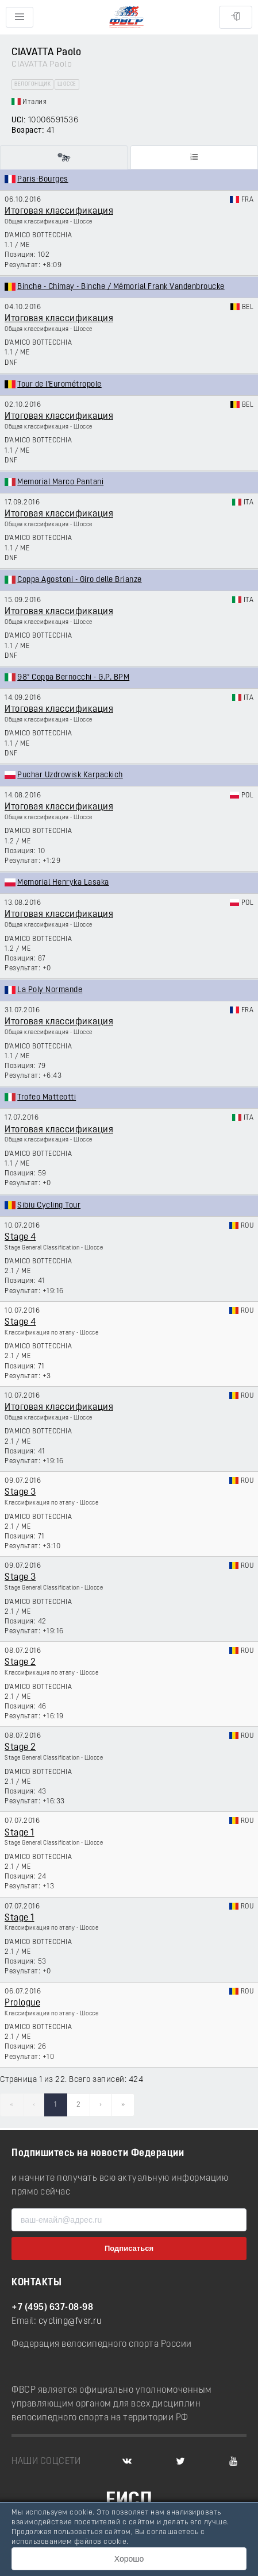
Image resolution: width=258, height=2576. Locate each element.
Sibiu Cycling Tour (48, 1205)
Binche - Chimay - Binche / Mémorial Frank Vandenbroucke (121, 287)
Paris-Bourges (42, 179)
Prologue (22, 2003)
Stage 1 (19, 1833)
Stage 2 (20, 1662)
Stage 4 (20, 1237)
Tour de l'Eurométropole (59, 384)
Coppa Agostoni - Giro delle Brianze (79, 580)
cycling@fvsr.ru (70, 2321)
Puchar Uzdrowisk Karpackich (70, 775)
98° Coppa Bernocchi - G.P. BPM (73, 677)
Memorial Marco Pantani (60, 482)
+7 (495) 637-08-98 (52, 2307)
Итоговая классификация (59, 211)
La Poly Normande (49, 990)
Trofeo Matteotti (46, 1097)
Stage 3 (20, 1492)
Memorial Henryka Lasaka (63, 882)
